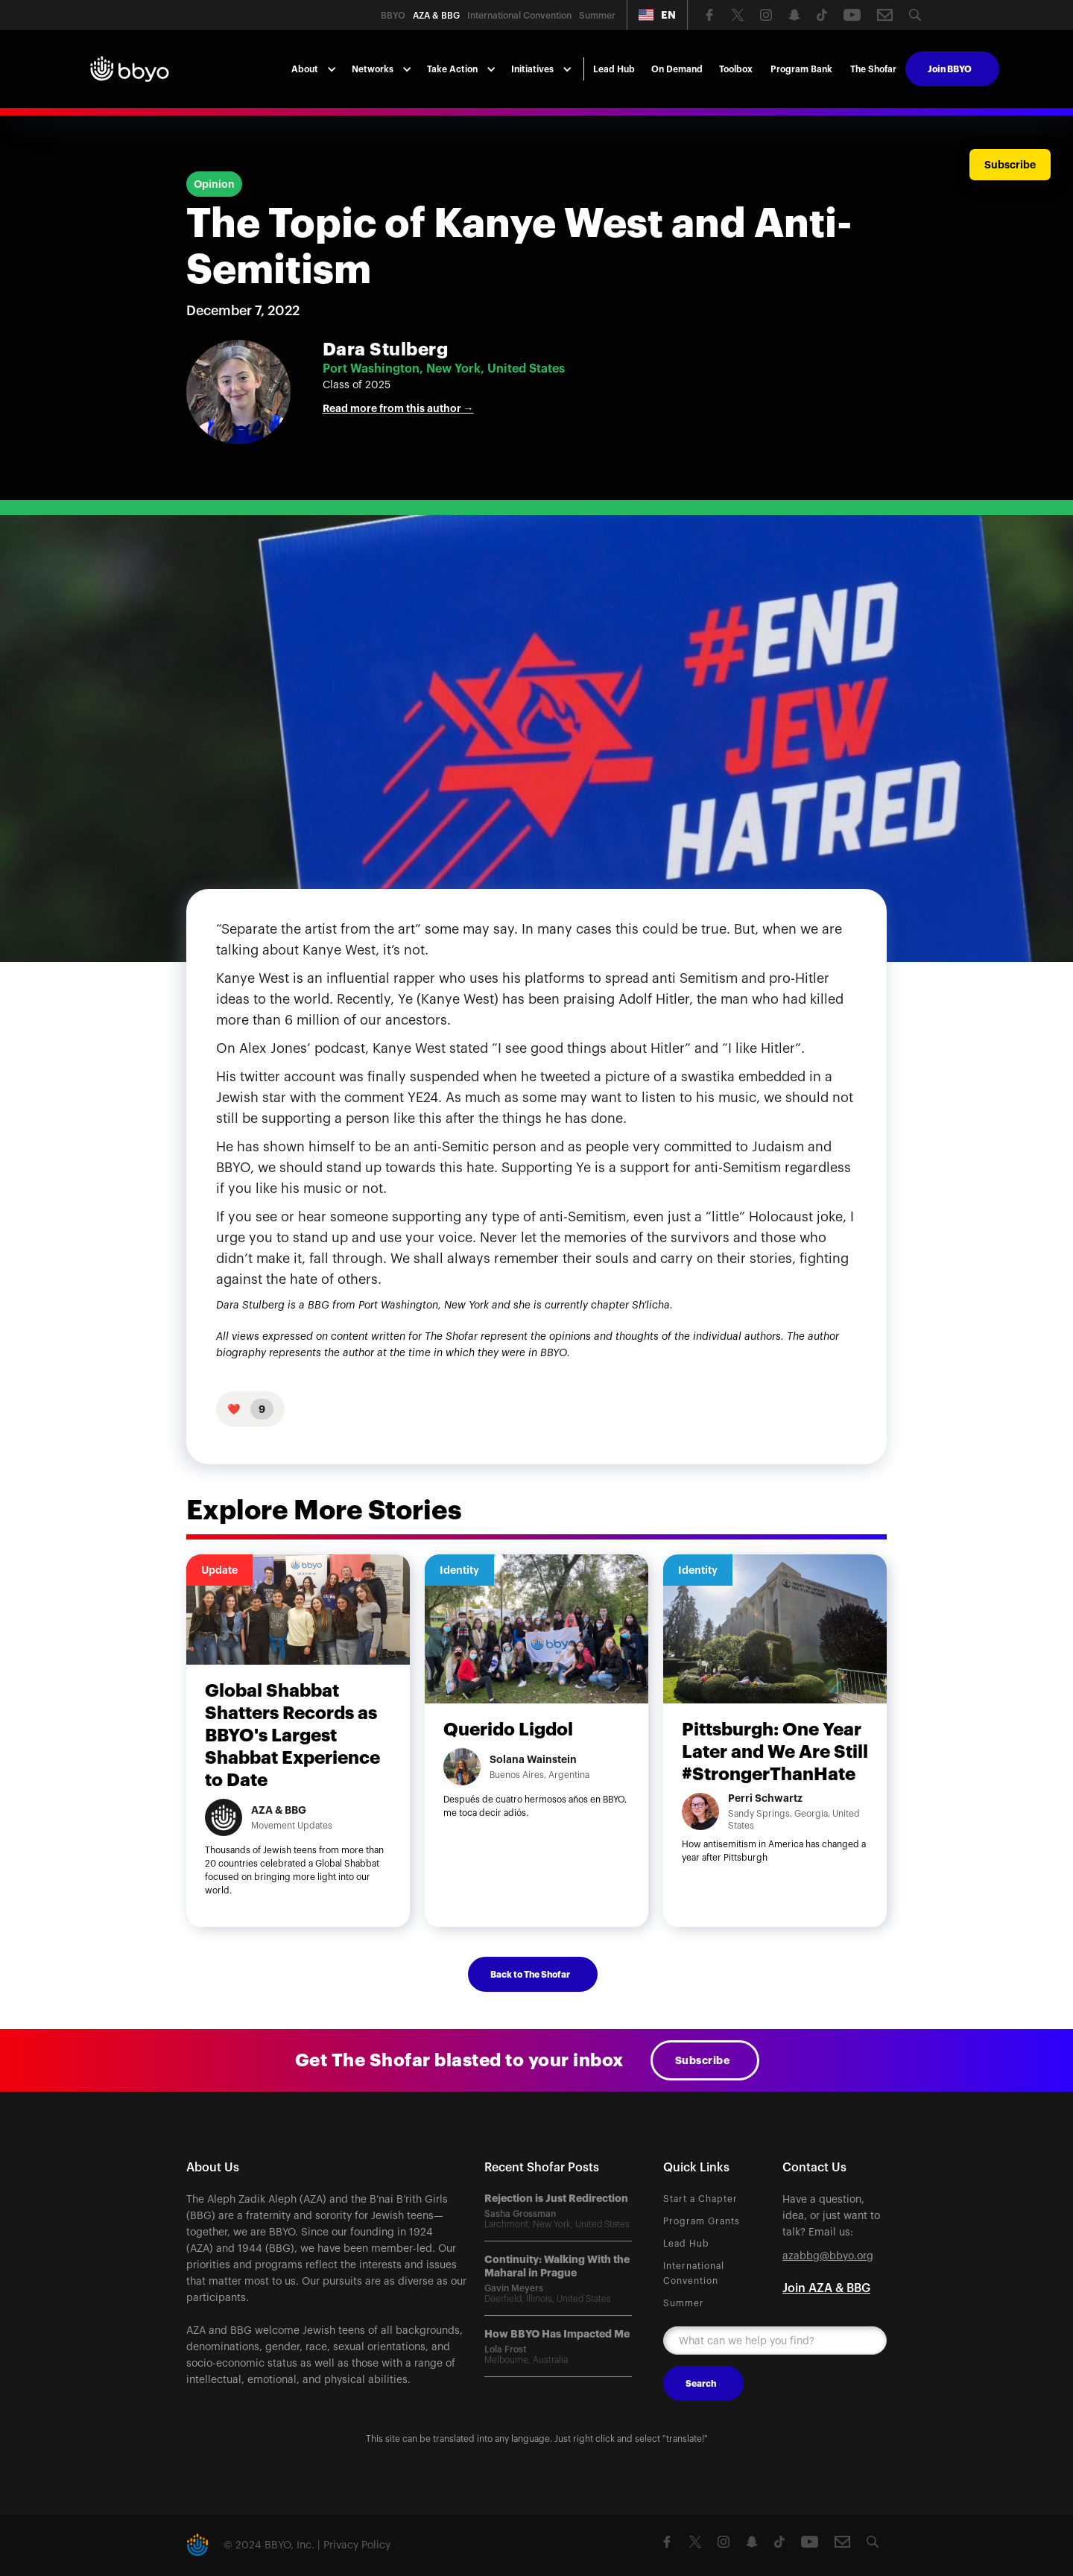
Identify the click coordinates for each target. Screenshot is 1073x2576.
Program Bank (801, 69)
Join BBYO (950, 69)
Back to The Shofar (530, 1974)
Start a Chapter (700, 2198)
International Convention (693, 2273)
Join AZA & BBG (826, 2288)
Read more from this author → (398, 408)
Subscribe (702, 2060)
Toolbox (736, 69)
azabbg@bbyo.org (827, 2256)
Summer (683, 2303)
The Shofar (873, 69)
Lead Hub (614, 69)
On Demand (677, 69)
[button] (657, 15)
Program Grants (701, 2221)
